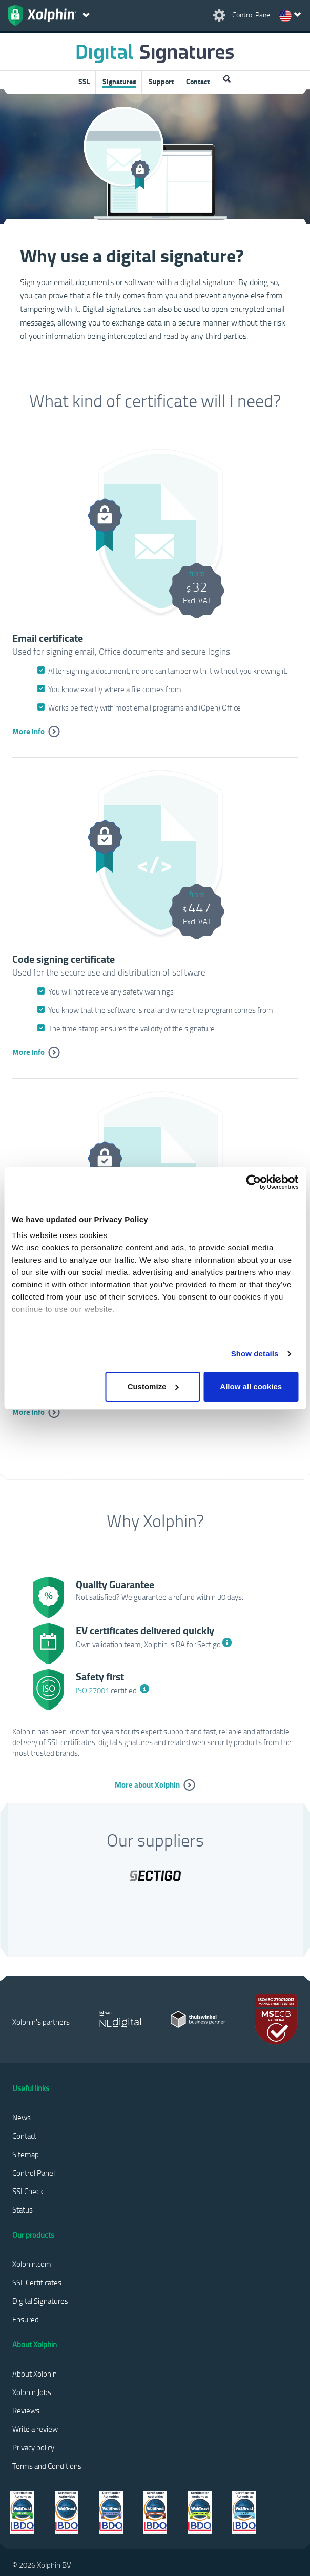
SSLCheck (27, 2191)
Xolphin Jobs (31, 2392)
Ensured (25, 2319)
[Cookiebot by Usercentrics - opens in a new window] (253, 1182)
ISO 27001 (92, 1690)
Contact (198, 81)
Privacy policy (33, 2447)
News (21, 2117)
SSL (84, 81)
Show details (255, 1353)
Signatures (119, 81)
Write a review (35, 2429)
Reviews (25, 2410)
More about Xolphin (147, 1784)
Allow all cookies (251, 1386)
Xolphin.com (31, 2264)
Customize (153, 1386)
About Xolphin (34, 2373)
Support (161, 81)
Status (22, 2209)
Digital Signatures (40, 2301)
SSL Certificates (36, 2282)
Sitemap (25, 2154)
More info (28, 731)
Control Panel (33, 2172)
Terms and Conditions (46, 2466)
